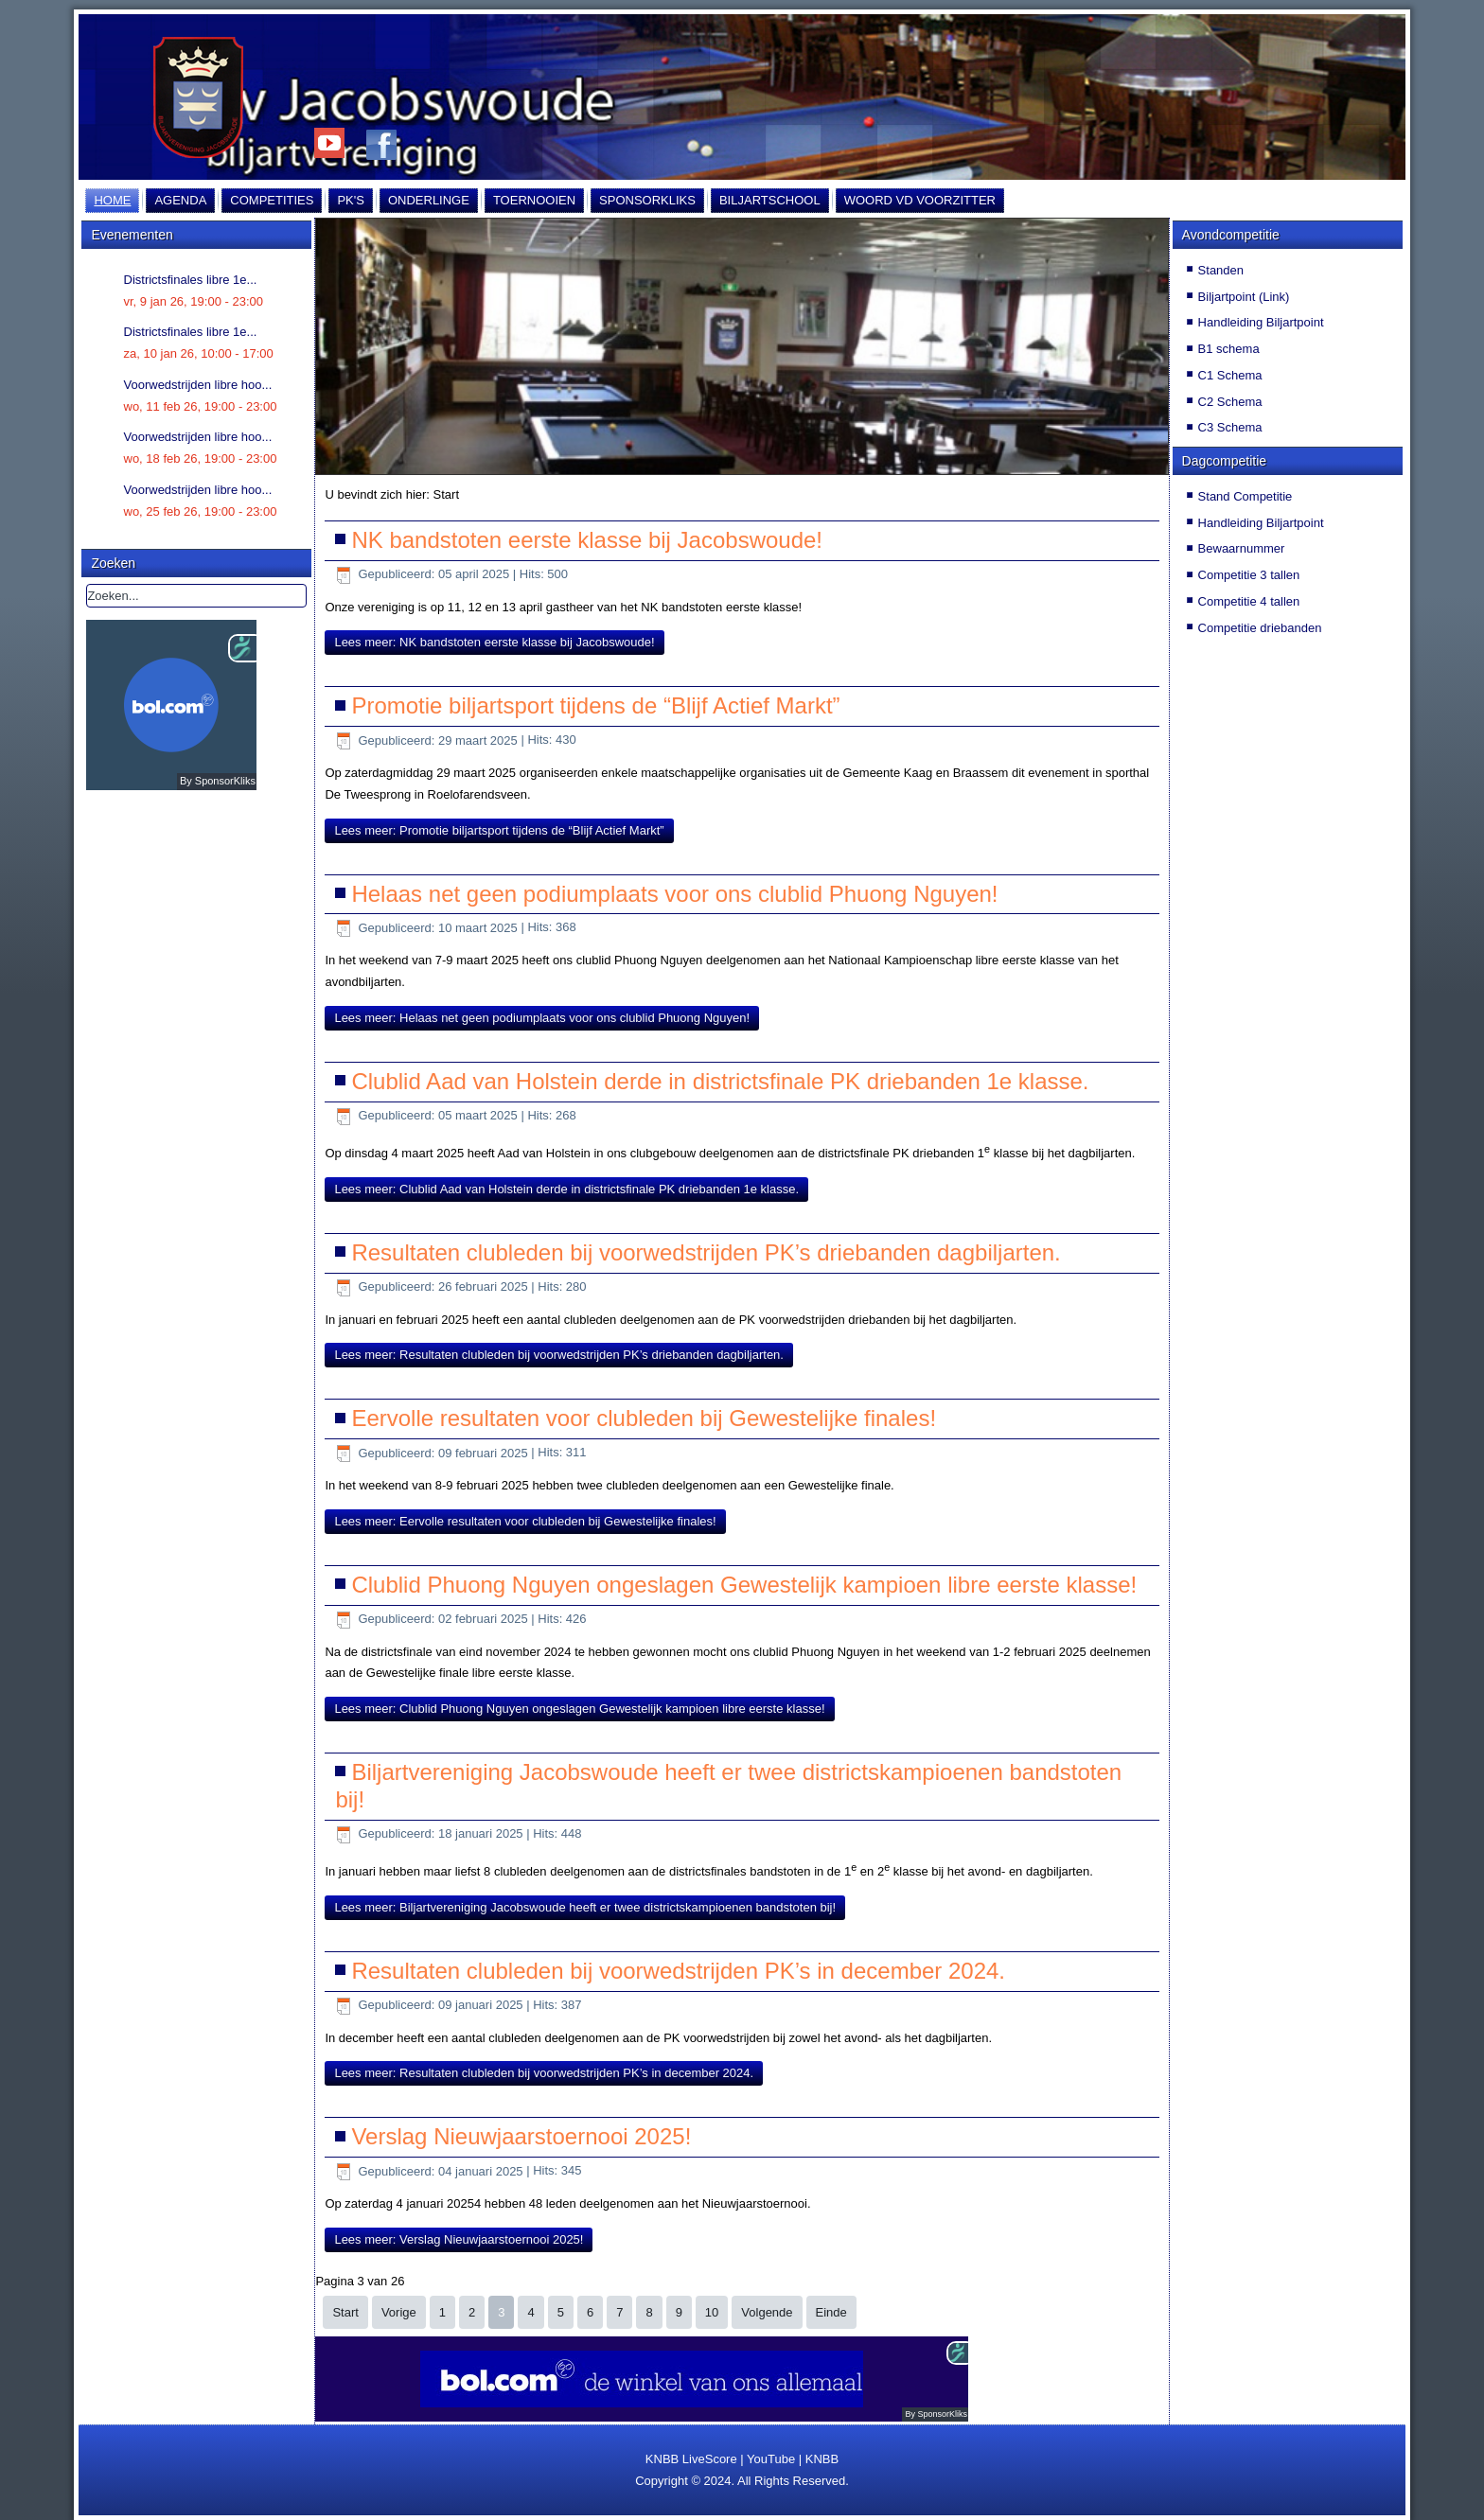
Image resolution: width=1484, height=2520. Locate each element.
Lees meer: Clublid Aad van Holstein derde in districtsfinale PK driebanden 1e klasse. (566, 1189)
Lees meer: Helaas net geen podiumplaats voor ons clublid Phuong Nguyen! (542, 1018)
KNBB (822, 2459)
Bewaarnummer (1241, 548)
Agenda (180, 200)
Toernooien (534, 200)
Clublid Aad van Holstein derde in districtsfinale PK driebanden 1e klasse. (719, 1081)
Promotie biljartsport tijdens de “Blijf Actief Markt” (595, 705)
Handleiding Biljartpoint (1261, 322)
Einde (831, 2312)
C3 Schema (1230, 427)
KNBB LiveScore (691, 2459)
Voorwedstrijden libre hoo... (198, 385)
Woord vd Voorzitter (920, 200)
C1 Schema (1230, 375)
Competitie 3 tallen (1249, 575)
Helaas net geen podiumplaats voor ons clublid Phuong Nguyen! (674, 894)
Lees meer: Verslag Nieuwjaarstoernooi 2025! (458, 2239)
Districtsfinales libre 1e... (190, 280)
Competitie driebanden (1260, 628)
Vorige (398, 2312)
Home (112, 200)
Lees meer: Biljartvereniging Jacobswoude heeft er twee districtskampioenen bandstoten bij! (585, 1907)
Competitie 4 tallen (1249, 601)
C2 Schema (1230, 402)
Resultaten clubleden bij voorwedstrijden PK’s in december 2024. (678, 1970)
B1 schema (1229, 349)
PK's (350, 200)
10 (711, 2312)
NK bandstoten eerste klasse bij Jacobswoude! (586, 540)
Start (345, 2312)
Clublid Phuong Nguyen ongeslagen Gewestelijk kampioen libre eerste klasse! (744, 1584)
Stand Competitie (1245, 496)
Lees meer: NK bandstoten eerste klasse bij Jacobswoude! (494, 642)
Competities (271, 200)
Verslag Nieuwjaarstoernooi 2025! (521, 2136)
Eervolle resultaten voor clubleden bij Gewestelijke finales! (643, 1418)
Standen (1221, 270)
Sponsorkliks (647, 200)
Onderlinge (428, 200)
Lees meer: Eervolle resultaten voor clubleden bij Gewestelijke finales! (525, 1521)
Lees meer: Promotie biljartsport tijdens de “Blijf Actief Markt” (498, 830)
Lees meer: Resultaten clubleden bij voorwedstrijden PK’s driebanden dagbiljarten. (559, 1355)
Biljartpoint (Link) (1244, 297)
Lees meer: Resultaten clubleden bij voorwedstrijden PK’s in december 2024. (543, 2073)
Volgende (766, 2312)
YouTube (771, 2459)
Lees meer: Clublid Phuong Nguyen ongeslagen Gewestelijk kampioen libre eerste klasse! (579, 1708)
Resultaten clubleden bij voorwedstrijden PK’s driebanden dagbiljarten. (705, 1252)
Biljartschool (770, 200)
